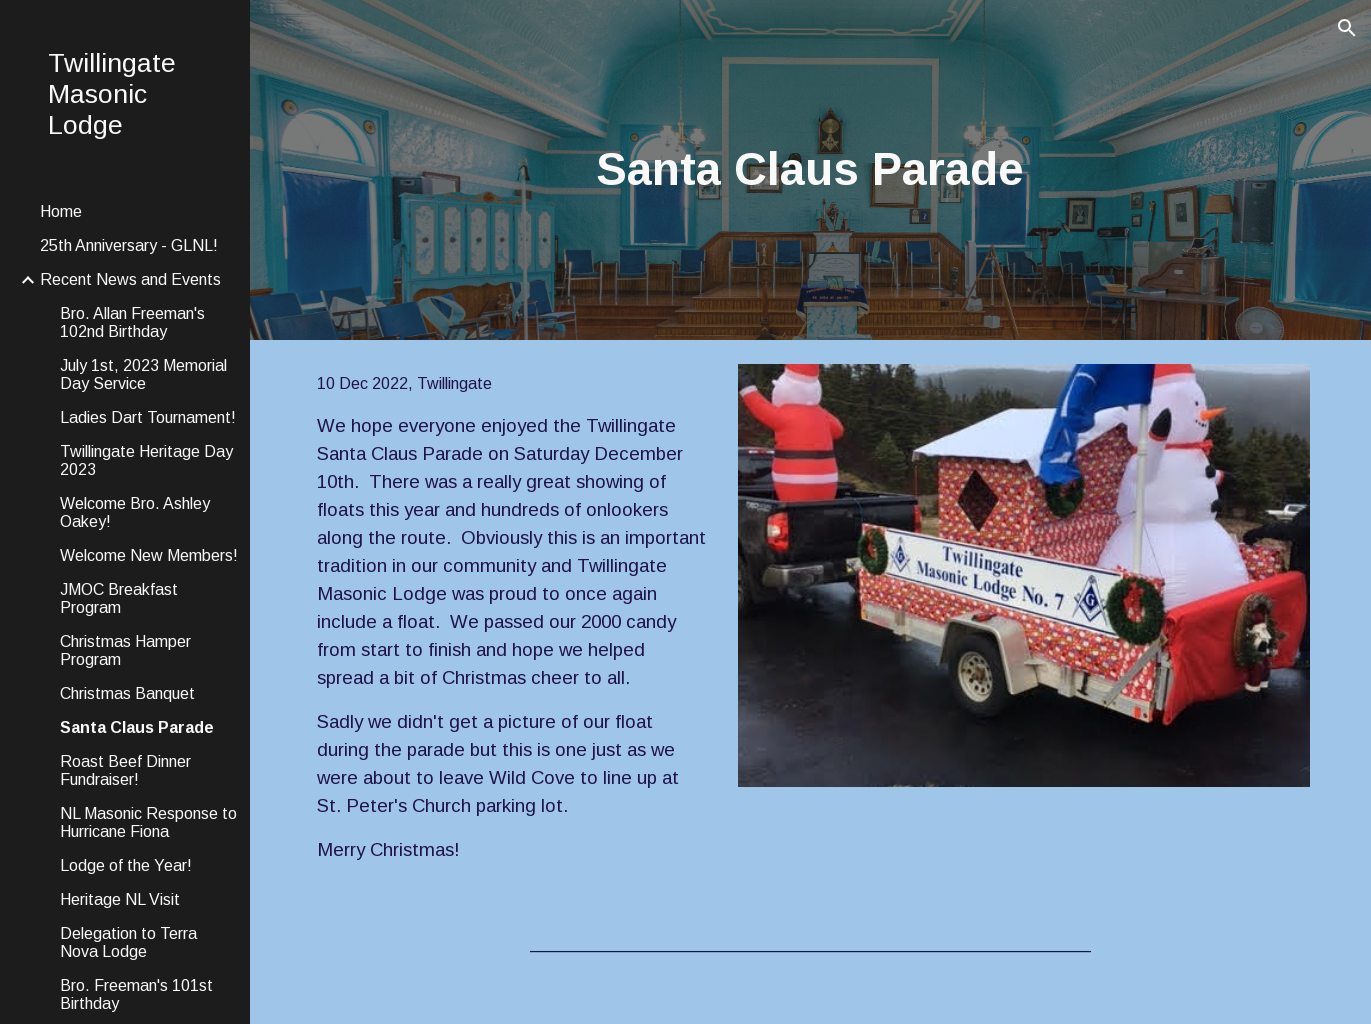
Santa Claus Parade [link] (137, 727)
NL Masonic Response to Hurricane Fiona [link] (148, 822)
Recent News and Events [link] (130, 279)
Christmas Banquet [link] (127, 693)
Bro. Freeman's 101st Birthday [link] (136, 994)
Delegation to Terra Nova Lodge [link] (128, 942)
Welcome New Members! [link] (149, 555)
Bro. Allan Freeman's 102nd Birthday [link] (132, 322)
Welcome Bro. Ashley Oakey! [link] (135, 512)
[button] (1347, 28)
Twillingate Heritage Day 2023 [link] (146, 460)
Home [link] (61, 211)
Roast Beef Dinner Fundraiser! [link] (125, 770)
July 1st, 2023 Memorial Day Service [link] (143, 374)
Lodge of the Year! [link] (126, 865)
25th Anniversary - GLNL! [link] (129, 245)
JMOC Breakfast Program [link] (119, 598)
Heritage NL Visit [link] (120, 899)
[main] (811, 170)
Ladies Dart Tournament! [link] (148, 417)
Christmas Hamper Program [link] (125, 650)
